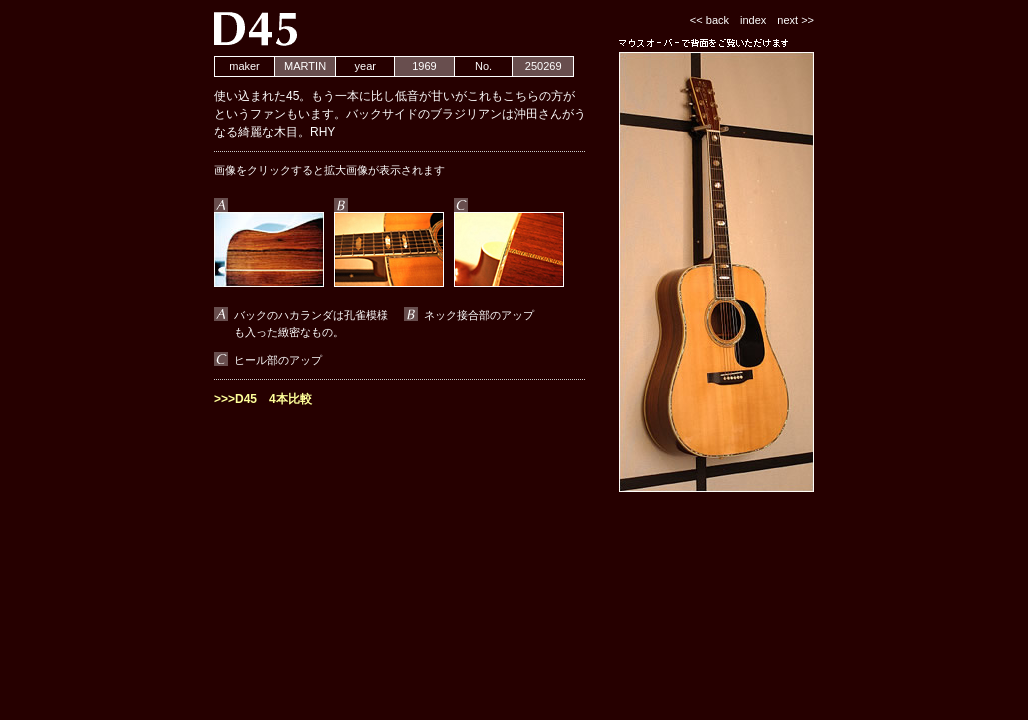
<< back (709, 20)
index (753, 20)
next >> (795, 20)
